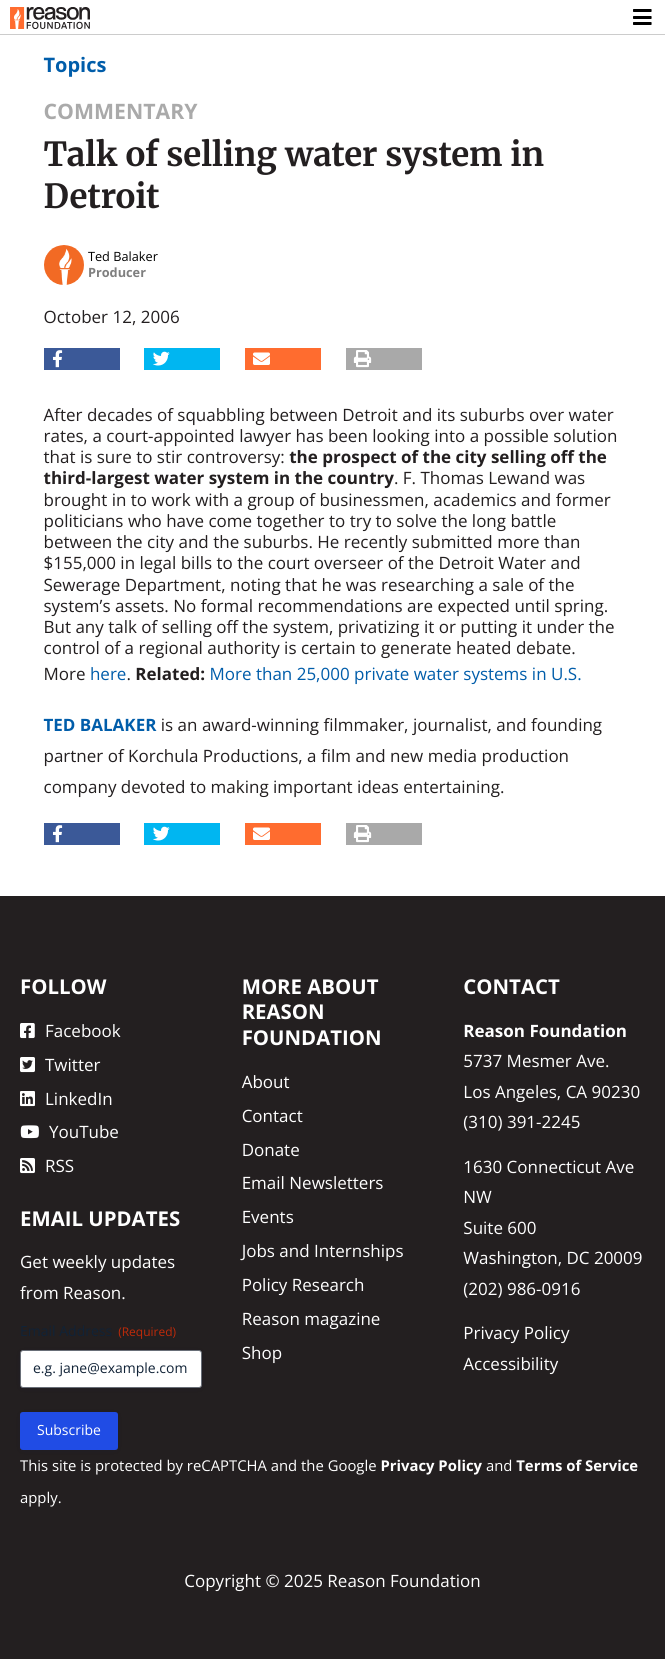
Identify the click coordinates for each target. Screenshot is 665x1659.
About (266, 1081)
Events (268, 1216)
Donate (271, 1149)
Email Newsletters (313, 1182)
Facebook (70, 1030)
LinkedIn (66, 1098)
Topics (75, 64)
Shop (262, 1352)
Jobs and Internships (323, 1250)
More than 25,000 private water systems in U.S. (395, 673)
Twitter (60, 1064)
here (108, 673)
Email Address (98, 1331)
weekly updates (113, 1261)
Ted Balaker (100, 724)
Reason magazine (311, 1318)
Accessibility (510, 1363)
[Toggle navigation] (643, 18)
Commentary (121, 111)
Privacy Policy (516, 1332)
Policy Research (303, 1284)
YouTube (69, 1131)
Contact (272, 1115)
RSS (47, 1165)
